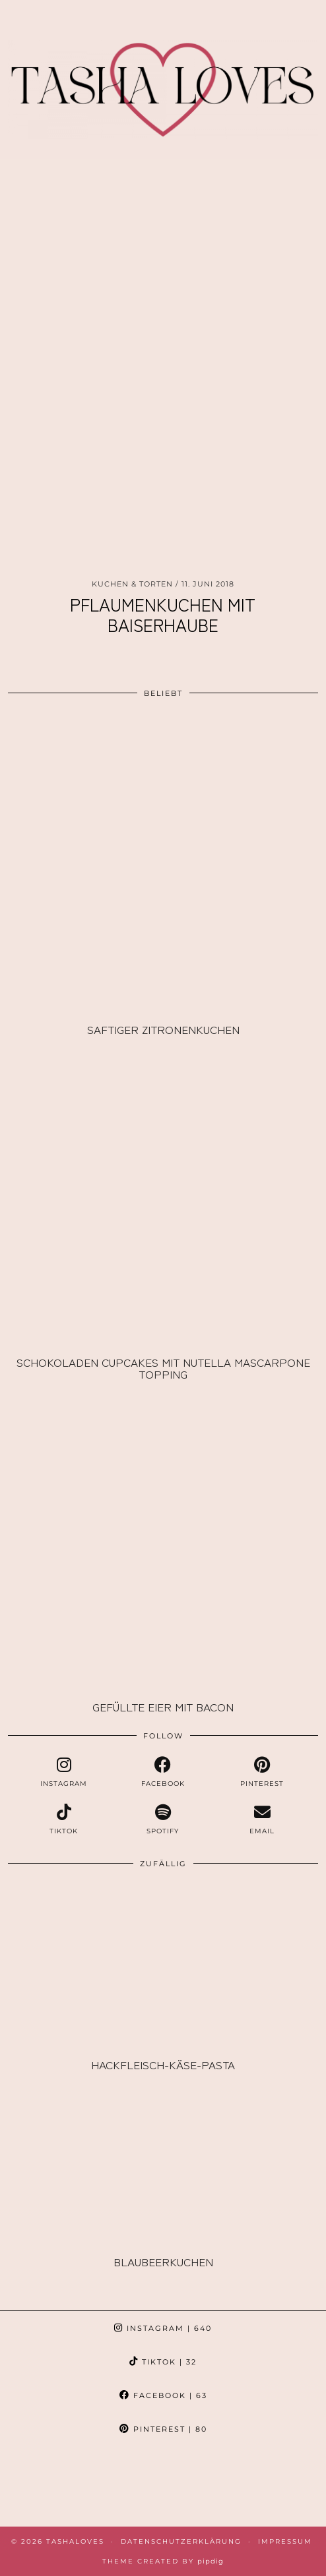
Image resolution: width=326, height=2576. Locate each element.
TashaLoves (75, 2541)
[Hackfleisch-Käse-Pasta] (163, 1965)
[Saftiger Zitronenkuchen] (163, 863)
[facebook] (163, 1772)
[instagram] (63, 1772)
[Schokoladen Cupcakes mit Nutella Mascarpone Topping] (163, 1196)
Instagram (163, 2328)
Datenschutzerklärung (181, 2541)
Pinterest (163, 2429)
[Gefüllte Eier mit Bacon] (163, 1540)
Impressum (285, 2541)
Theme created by (163, 2561)
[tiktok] (63, 1819)
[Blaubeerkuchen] (163, 2163)
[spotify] (163, 1819)
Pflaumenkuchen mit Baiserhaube (162, 614)
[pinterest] (261, 1772)
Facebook (163, 2395)
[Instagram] (41, 2486)
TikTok (163, 2361)
